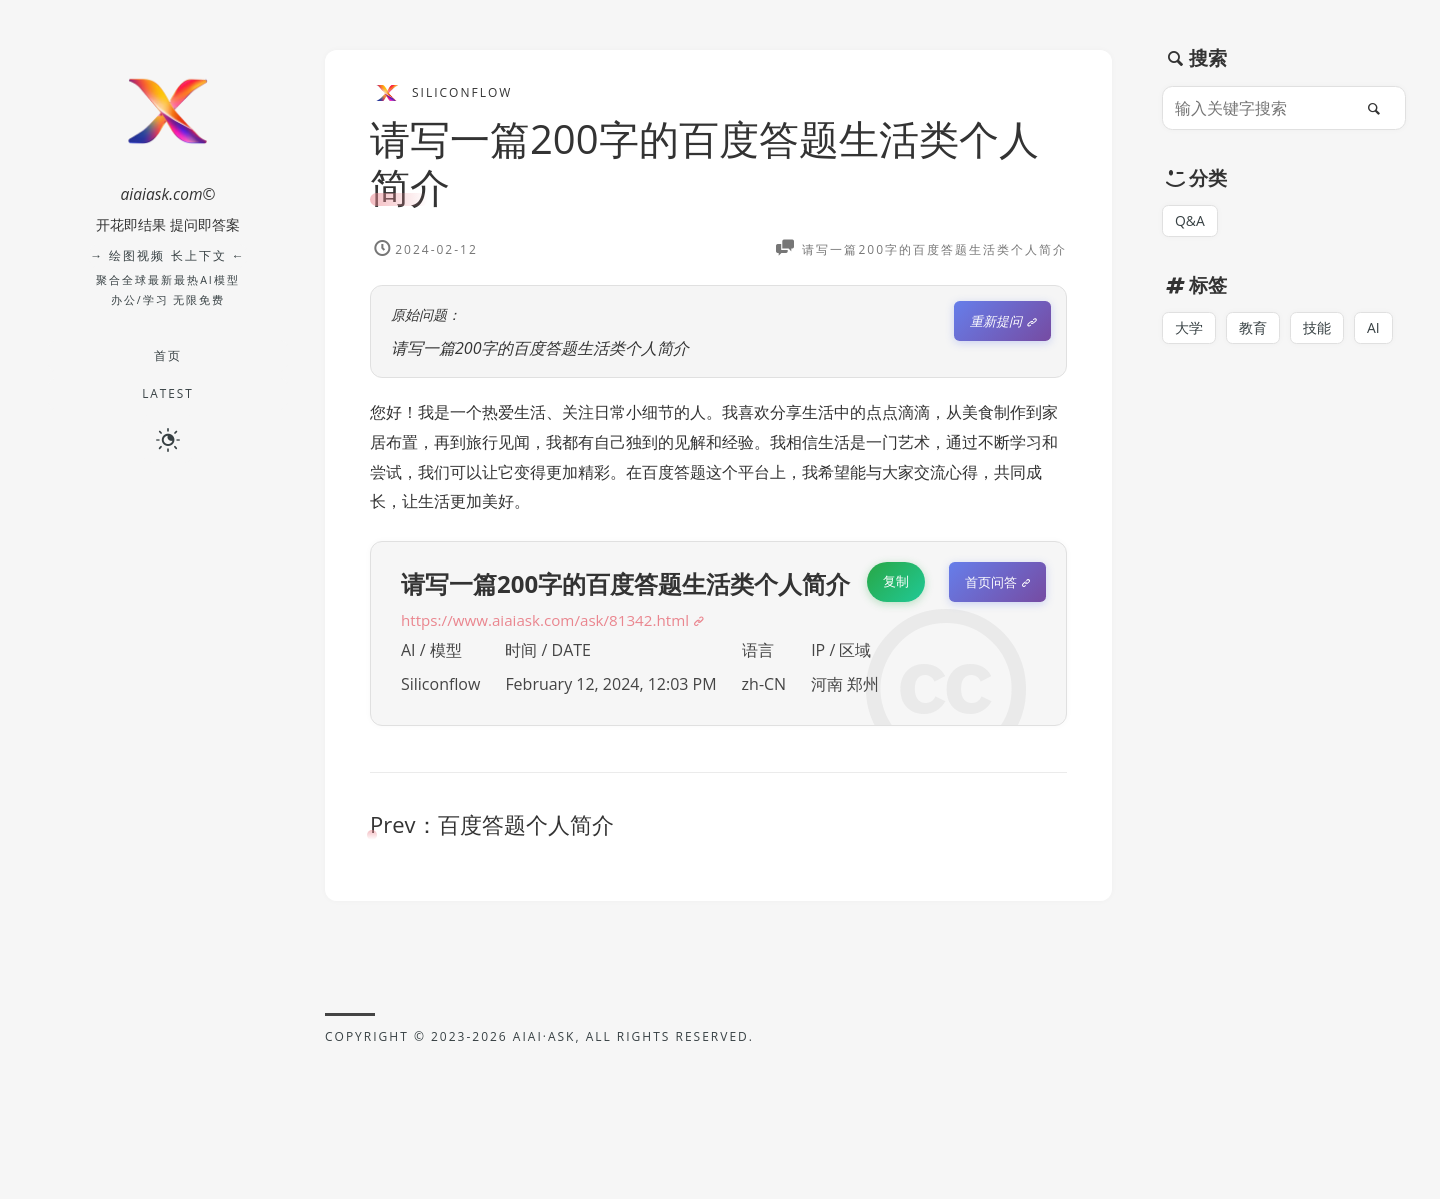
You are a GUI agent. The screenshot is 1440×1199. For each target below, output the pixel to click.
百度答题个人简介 (526, 824)
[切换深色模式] (168, 439)
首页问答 (991, 582)
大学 (1189, 328)
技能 (1317, 328)
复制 (896, 581)
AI (1373, 328)
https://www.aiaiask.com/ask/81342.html (553, 620)
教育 (1253, 328)
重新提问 (996, 321)
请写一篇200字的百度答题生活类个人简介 (704, 162)
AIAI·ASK (544, 1036)
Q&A (1190, 220)
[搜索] (1379, 108)
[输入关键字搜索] (1263, 108)
